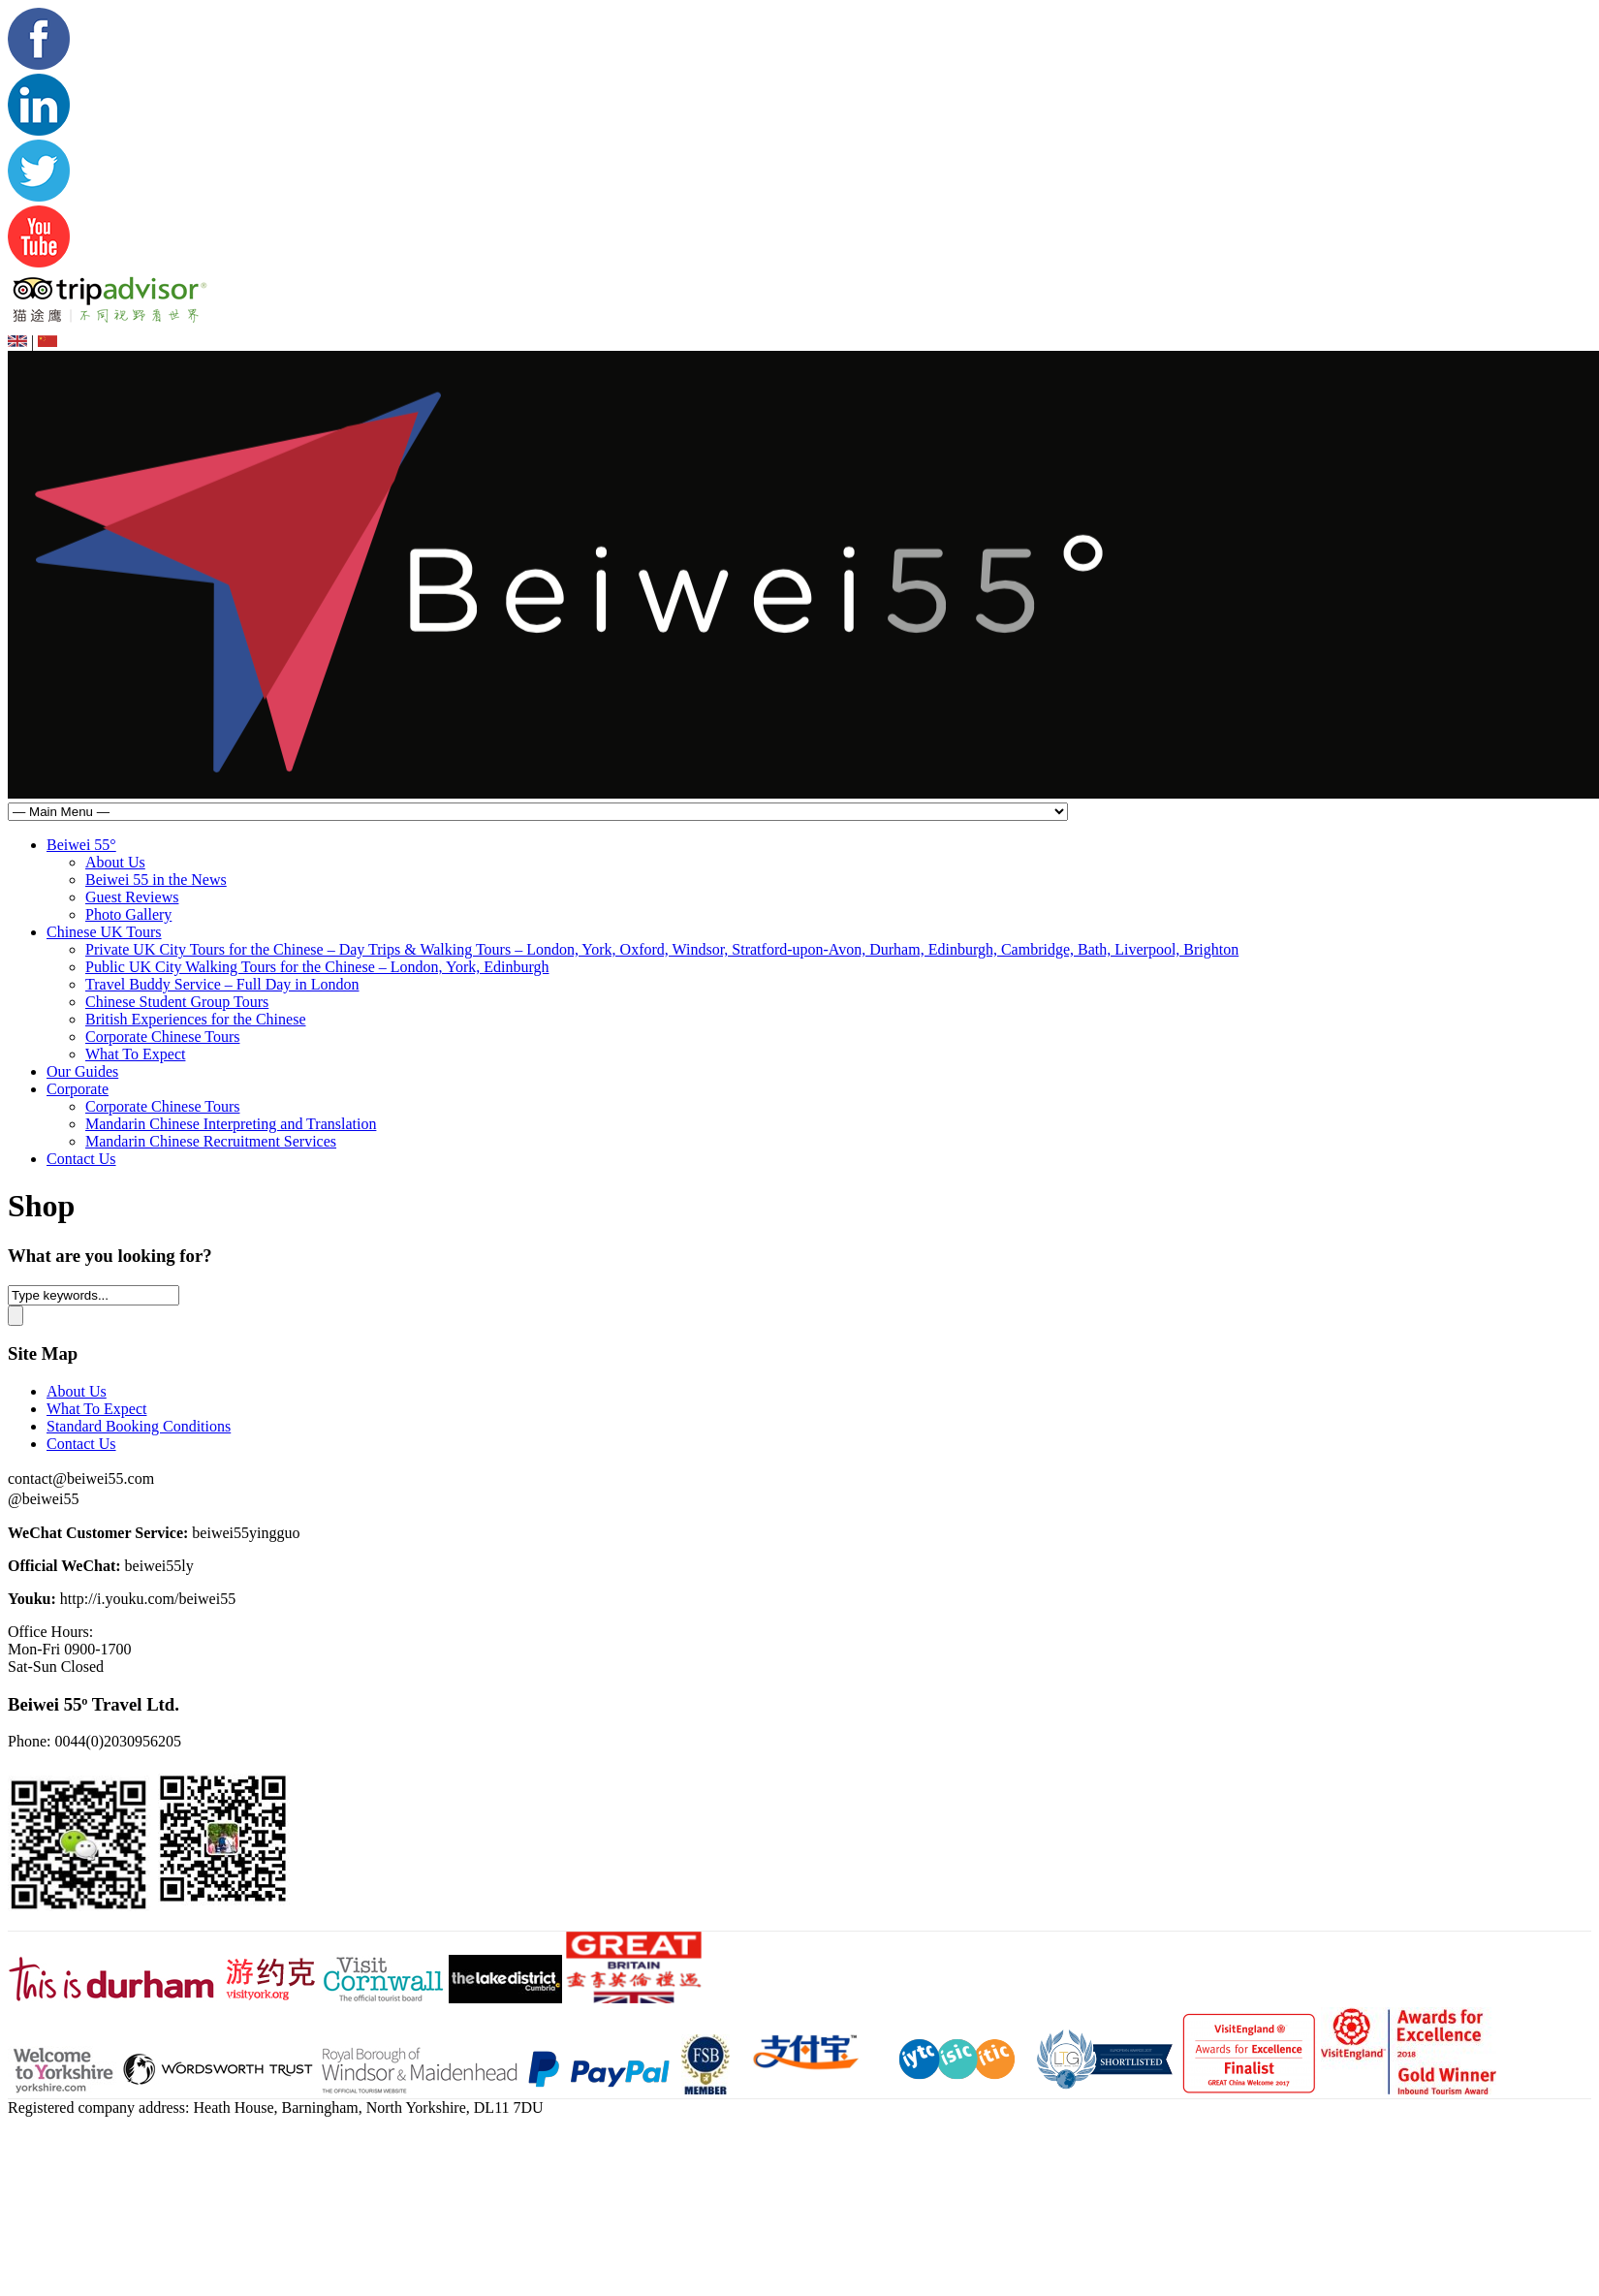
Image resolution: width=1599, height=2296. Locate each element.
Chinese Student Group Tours (176, 1001)
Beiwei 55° (81, 844)
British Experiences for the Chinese (195, 1019)
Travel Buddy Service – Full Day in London (222, 984)
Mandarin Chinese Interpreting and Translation (230, 1124)
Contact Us (81, 1158)
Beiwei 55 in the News (156, 879)
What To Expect (135, 1054)
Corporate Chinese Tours (162, 1036)
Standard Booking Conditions (139, 1426)
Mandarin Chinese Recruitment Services (210, 1141)
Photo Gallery (128, 914)
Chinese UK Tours (104, 932)
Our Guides (82, 1071)
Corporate (78, 1089)
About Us (115, 862)
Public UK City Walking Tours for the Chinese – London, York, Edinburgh (317, 967)
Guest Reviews (131, 897)
